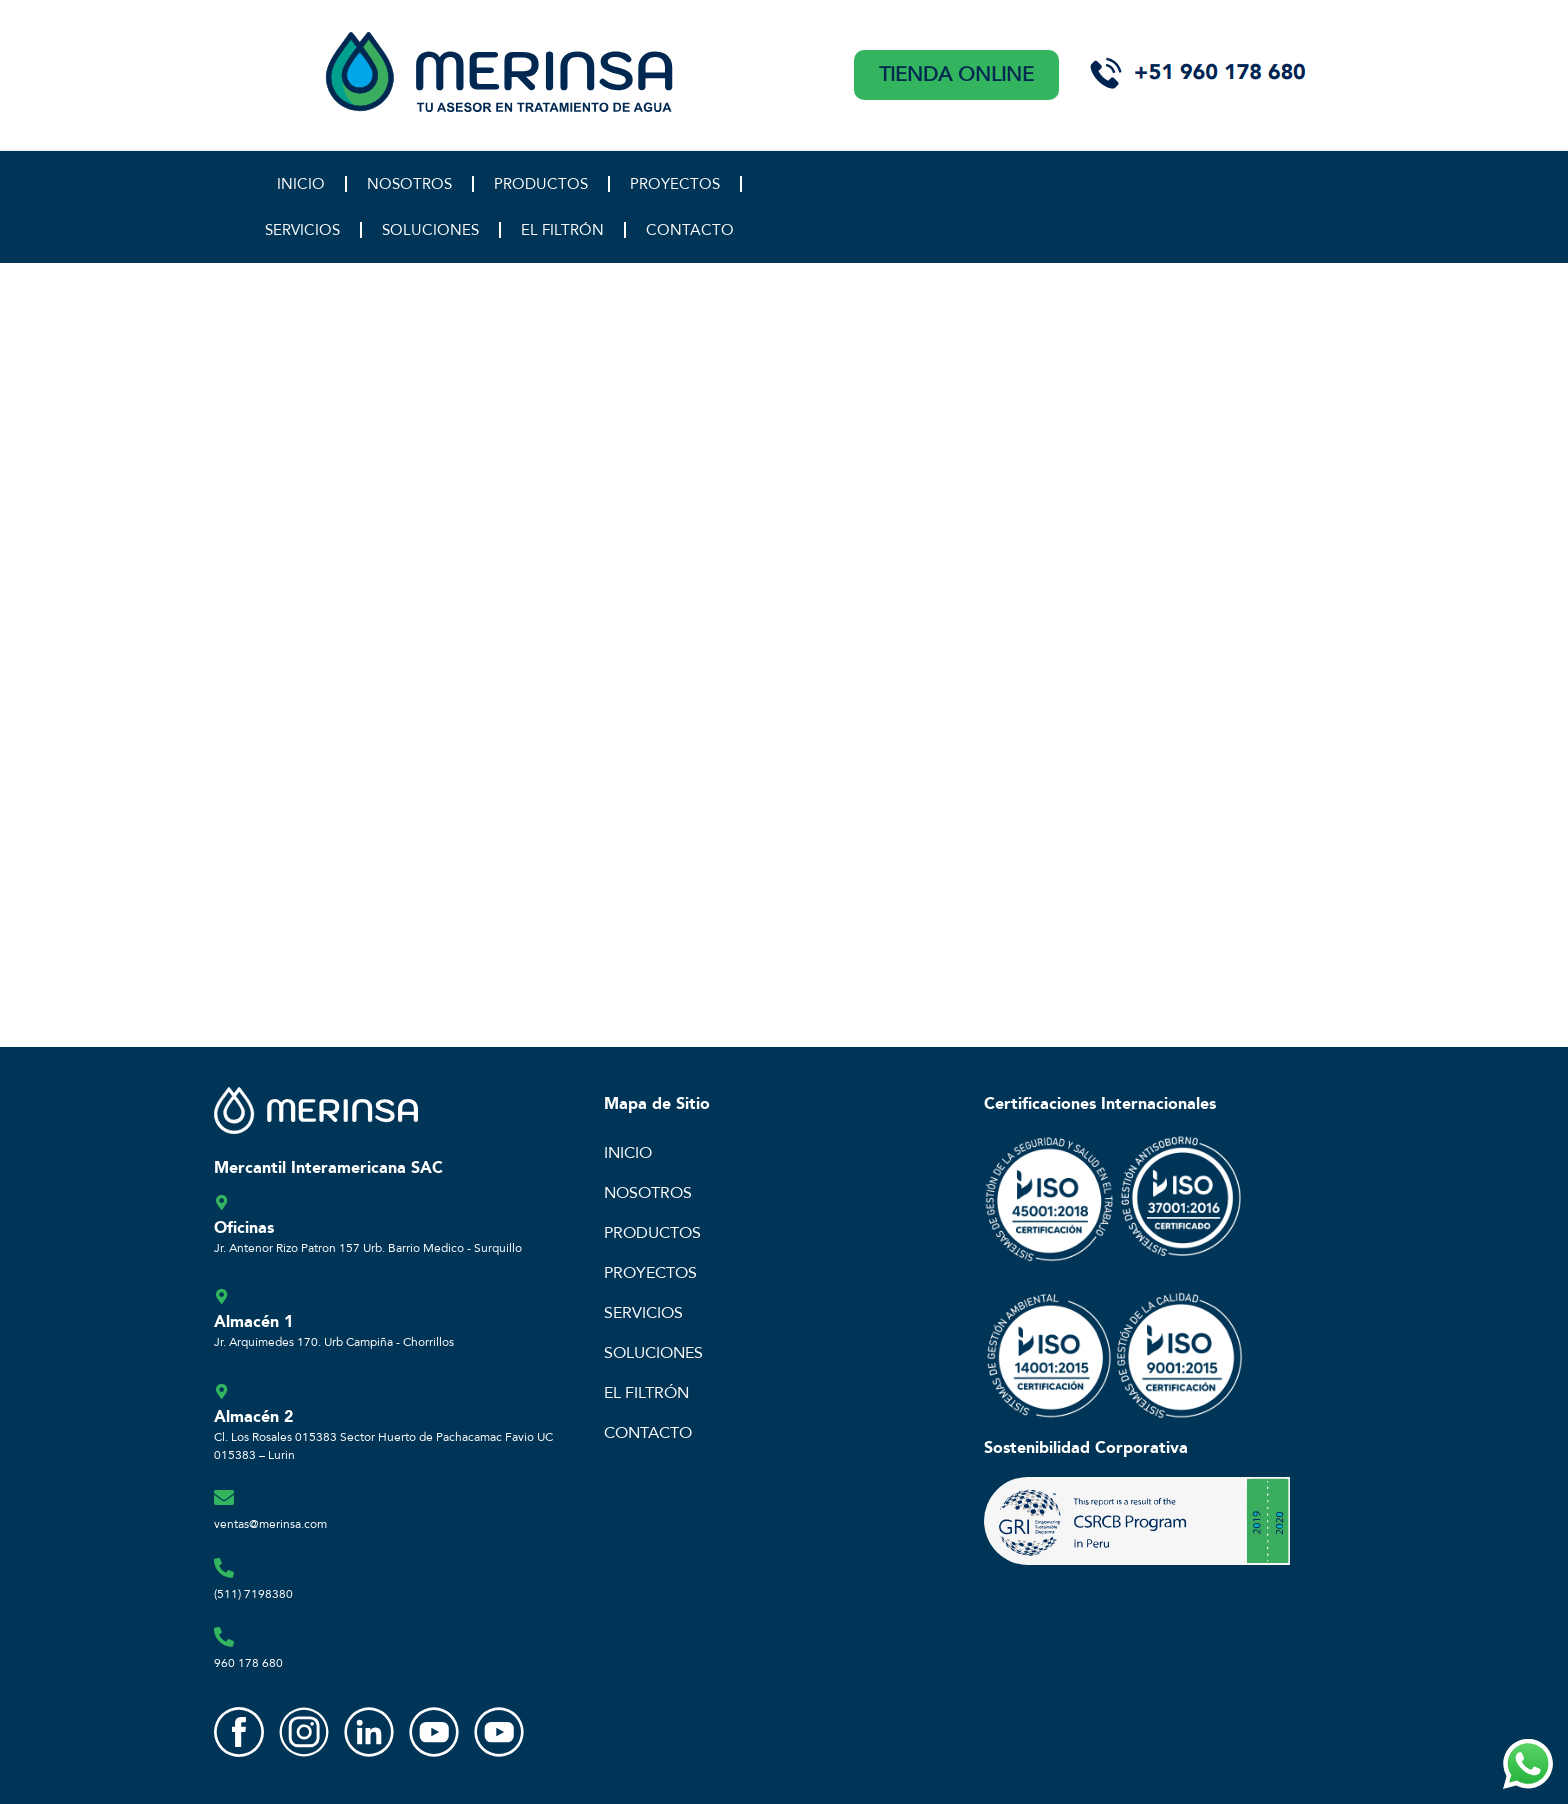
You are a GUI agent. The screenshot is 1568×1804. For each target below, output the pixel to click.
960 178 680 (248, 1663)
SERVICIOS (302, 230)
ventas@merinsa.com (270, 1524)
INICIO (301, 184)
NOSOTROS (409, 184)
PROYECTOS (675, 184)
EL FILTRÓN (562, 230)
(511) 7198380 (253, 1594)
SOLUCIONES (430, 230)
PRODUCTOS (541, 184)
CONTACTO (690, 230)
